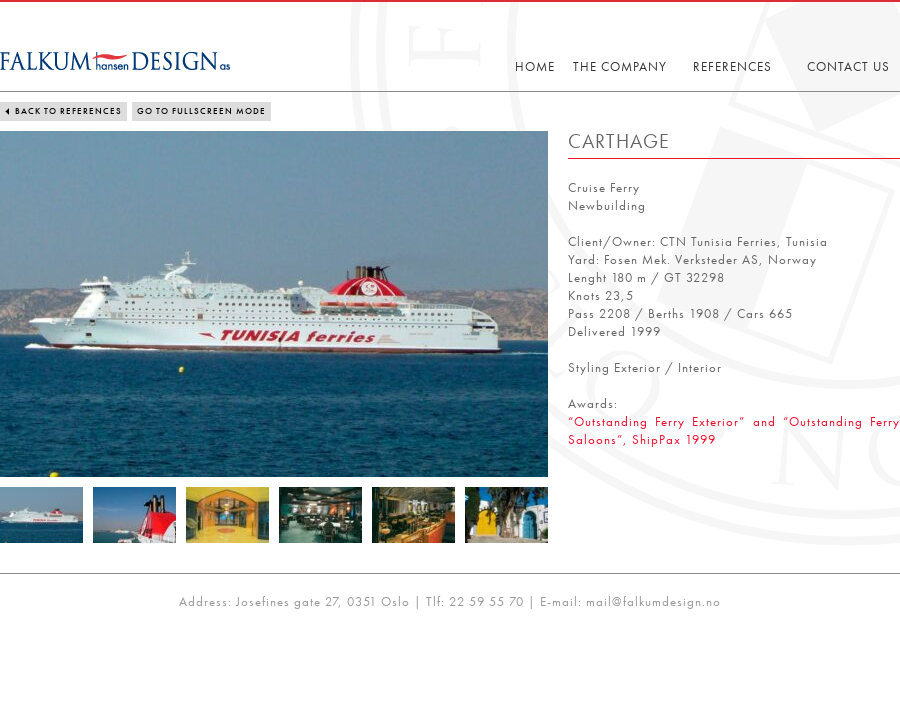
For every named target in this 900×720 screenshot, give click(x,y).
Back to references (68, 111)
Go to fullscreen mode (201, 111)
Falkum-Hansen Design (115, 61)
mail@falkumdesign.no (653, 601)
